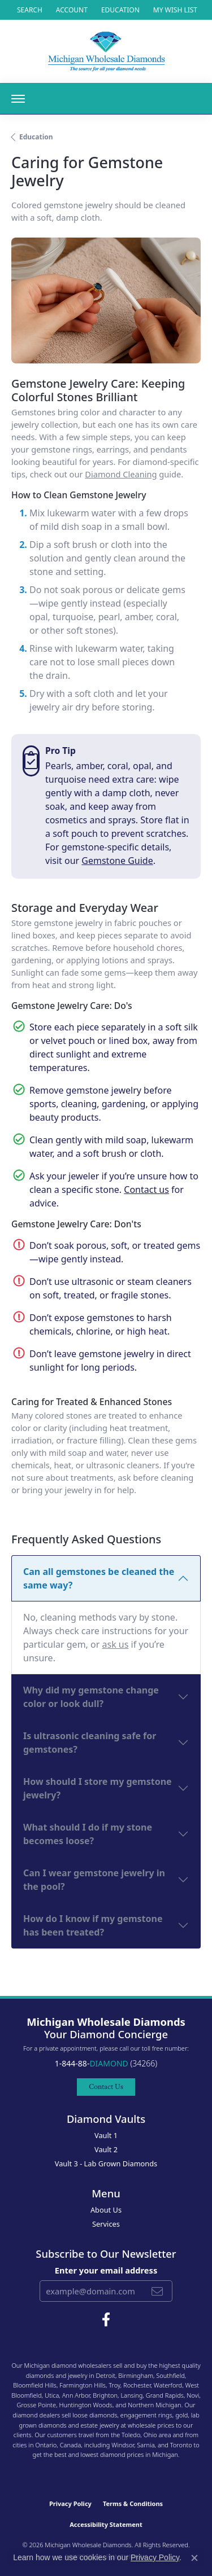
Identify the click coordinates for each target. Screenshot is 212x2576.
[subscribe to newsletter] (157, 2291)
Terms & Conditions (133, 2503)
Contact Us (106, 2086)
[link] (119, 10)
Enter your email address (106, 2270)
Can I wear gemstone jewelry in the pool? (94, 1880)
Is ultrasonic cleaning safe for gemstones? (89, 1743)
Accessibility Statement (106, 2524)
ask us (115, 1644)
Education (36, 137)
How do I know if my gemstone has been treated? (93, 1925)
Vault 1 (106, 2135)
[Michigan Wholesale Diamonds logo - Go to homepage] (106, 51)
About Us (106, 2210)
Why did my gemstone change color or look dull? (91, 1697)
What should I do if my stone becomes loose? (87, 1834)
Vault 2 (106, 2149)
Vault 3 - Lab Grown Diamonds (106, 2163)
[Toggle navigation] (18, 99)
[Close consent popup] (194, 2558)
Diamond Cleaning (121, 474)
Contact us (146, 1189)
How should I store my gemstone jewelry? (97, 1788)
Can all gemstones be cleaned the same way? (98, 1578)
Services (106, 2224)
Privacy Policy (70, 2503)
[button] (28, 10)
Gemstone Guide (117, 860)
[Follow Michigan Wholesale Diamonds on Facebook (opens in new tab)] (106, 2320)
